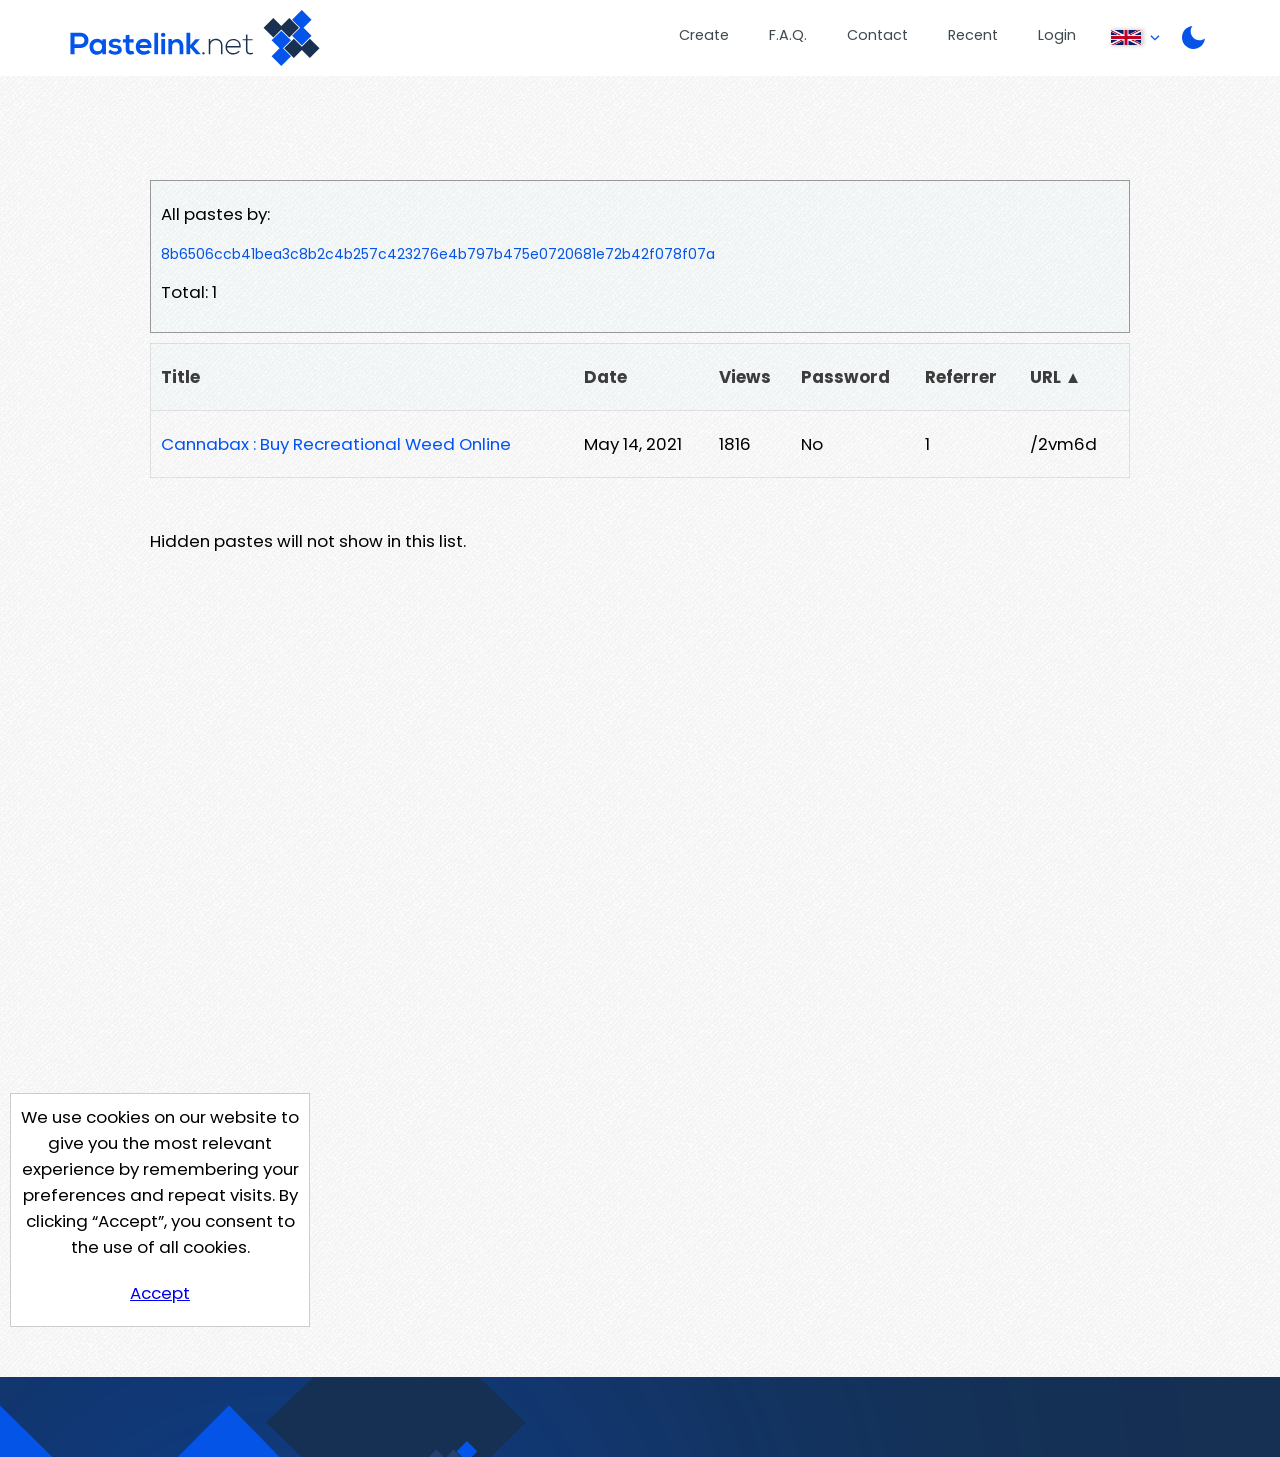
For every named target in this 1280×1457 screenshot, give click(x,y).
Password (845, 377)
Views (745, 377)
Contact (877, 35)
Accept (160, 1293)
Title (180, 377)
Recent (973, 35)
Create (704, 35)
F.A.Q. (788, 35)
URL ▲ (1056, 377)
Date (605, 377)
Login (1057, 35)
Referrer (961, 377)
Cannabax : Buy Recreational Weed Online (336, 444)
